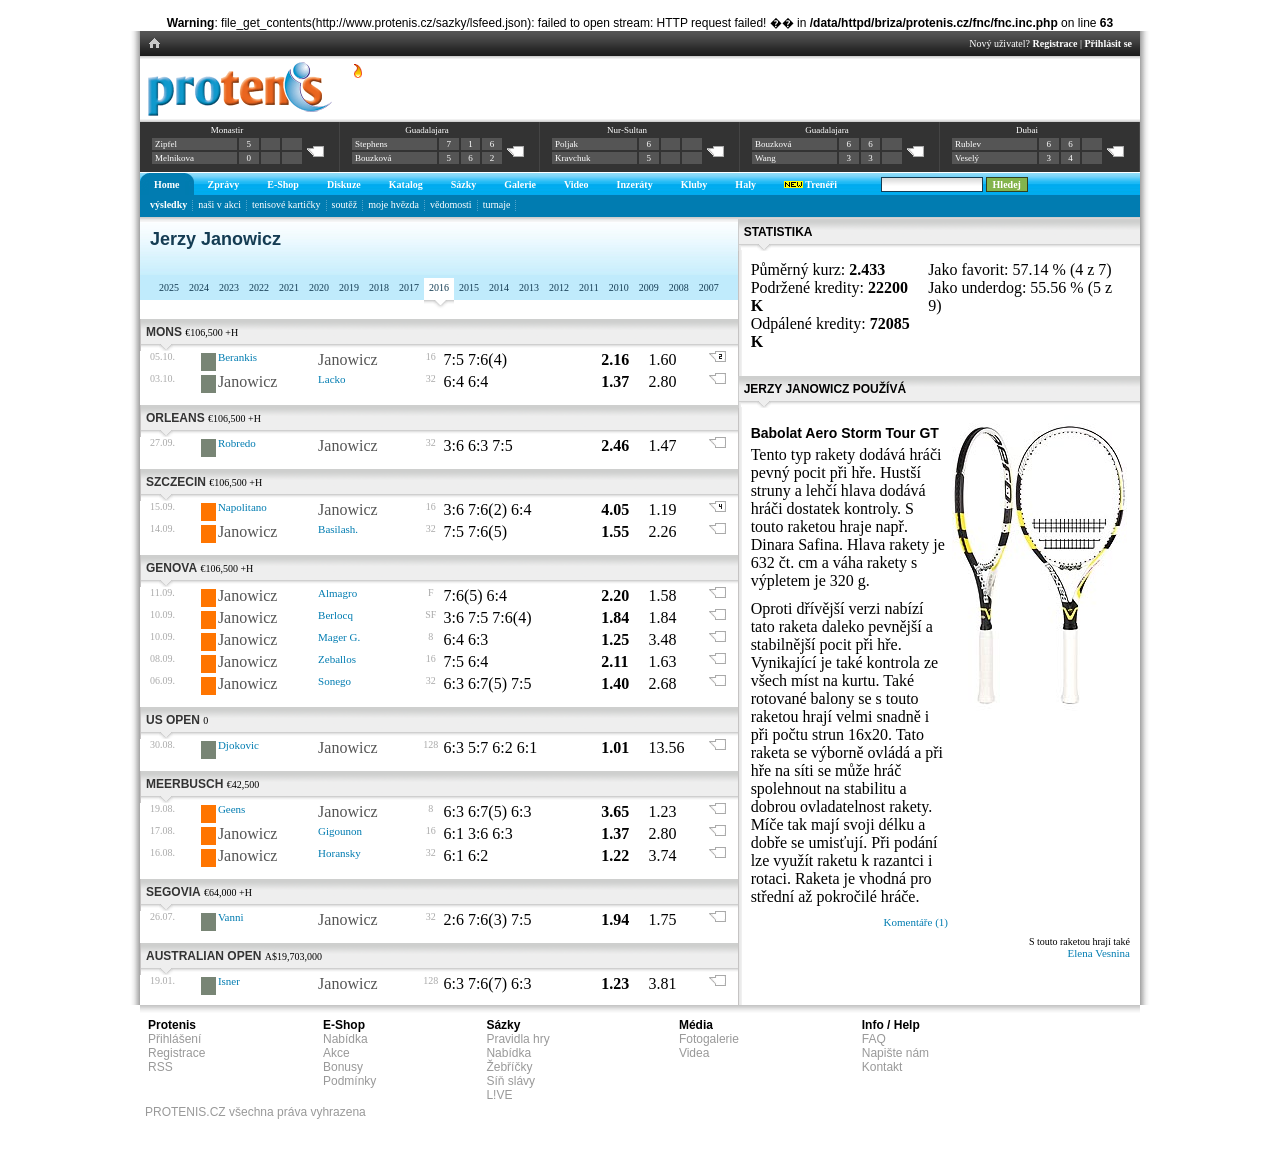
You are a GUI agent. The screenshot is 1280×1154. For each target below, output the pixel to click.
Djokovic (238, 745)
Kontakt (882, 1067)
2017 (409, 287)
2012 (559, 287)
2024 (199, 287)
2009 (649, 287)
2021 (289, 287)
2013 (529, 287)
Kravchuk (573, 158)
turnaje (497, 204)
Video (576, 184)
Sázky (464, 184)
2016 (439, 287)
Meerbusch (184, 784)
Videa (694, 1053)
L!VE (499, 1095)
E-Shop (283, 184)
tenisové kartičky (286, 204)
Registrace (1055, 43)
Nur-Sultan (627, 130)
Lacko (331, 379)
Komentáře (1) (916, 922)
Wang (765, 158)
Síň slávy (510, 1081)
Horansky (339, 853)
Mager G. (339, 637)
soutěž (345, 204)
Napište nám (895, 1053)
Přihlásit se (1109, 43)
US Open (173, 720)
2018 (379, 287)
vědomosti (451, 204)
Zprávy (224, 184)
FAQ (874, 1039)
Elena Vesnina (1099, 953)
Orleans (175, 418)
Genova (171, 568)
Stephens (371, 144)
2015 (469, 287)
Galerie (520, 184)
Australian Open (203, 956)
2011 (589, 287)
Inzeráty (635, 184)
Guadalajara (426, 130)
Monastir (227, 130)
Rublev (968, 144)
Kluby (694, 184)
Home (167, 184)
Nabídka (345, 1039)
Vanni (231, 917)
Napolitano (242, 507)
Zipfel (166, 144)
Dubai (1027, 130)
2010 (619, 287)
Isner (229, 981)
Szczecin (176, 482)
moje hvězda (393, 204)
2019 (349, 287)
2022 (259, 287)
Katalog (406, 184)
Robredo (237, 443)
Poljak (566, 144)
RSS (160, 1067)
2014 (499, 287)
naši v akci (219, 204)
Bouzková (373, 158)
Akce (336, 1053)
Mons (164, 332)
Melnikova (174, 158)
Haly (745, 184)
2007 (709, 287)
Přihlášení (174, 1039)
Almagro (337, 593)
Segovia (173, 892)
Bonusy (343, 1067)
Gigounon (340, 831)
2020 (319, 287)
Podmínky (349, 1081)
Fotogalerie (709, 1039)
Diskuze (344, 184)
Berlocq (335, 615)
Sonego (334, 681)
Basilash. (338, 529)
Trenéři (810, 184)
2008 (679, 287)
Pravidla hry (517, 1039)
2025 (169, 287)
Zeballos (337, 659)
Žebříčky (509, 1067)
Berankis (237, 357)
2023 (229, 287)
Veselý (967, 158)
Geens (232, 809)
